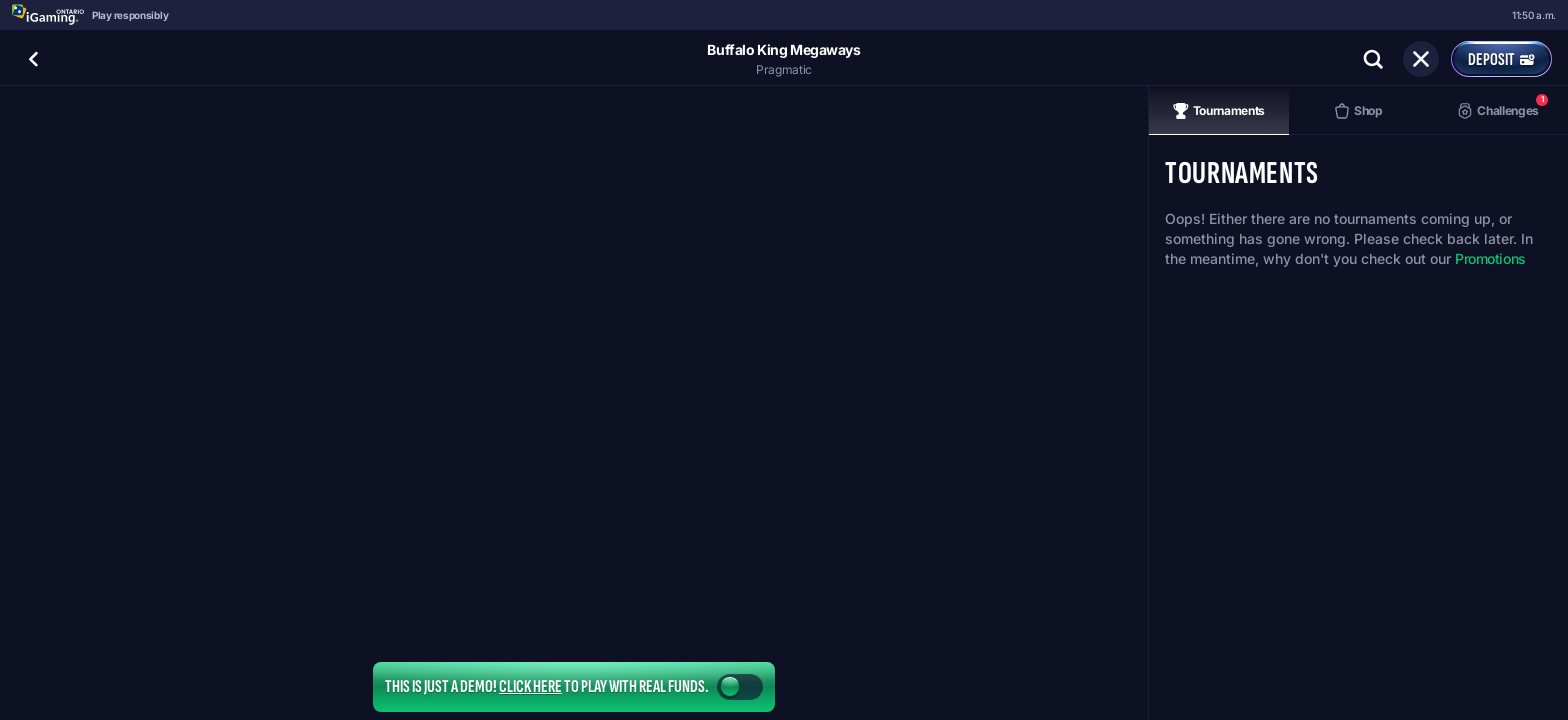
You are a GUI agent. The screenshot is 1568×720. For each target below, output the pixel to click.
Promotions (1490, 258)
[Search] (1373, 59)
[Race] (1421, 59)
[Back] (34, 59)
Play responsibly (130, 15)
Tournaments (1219, 111)
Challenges (1502, 106)
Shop (1358, 111)
